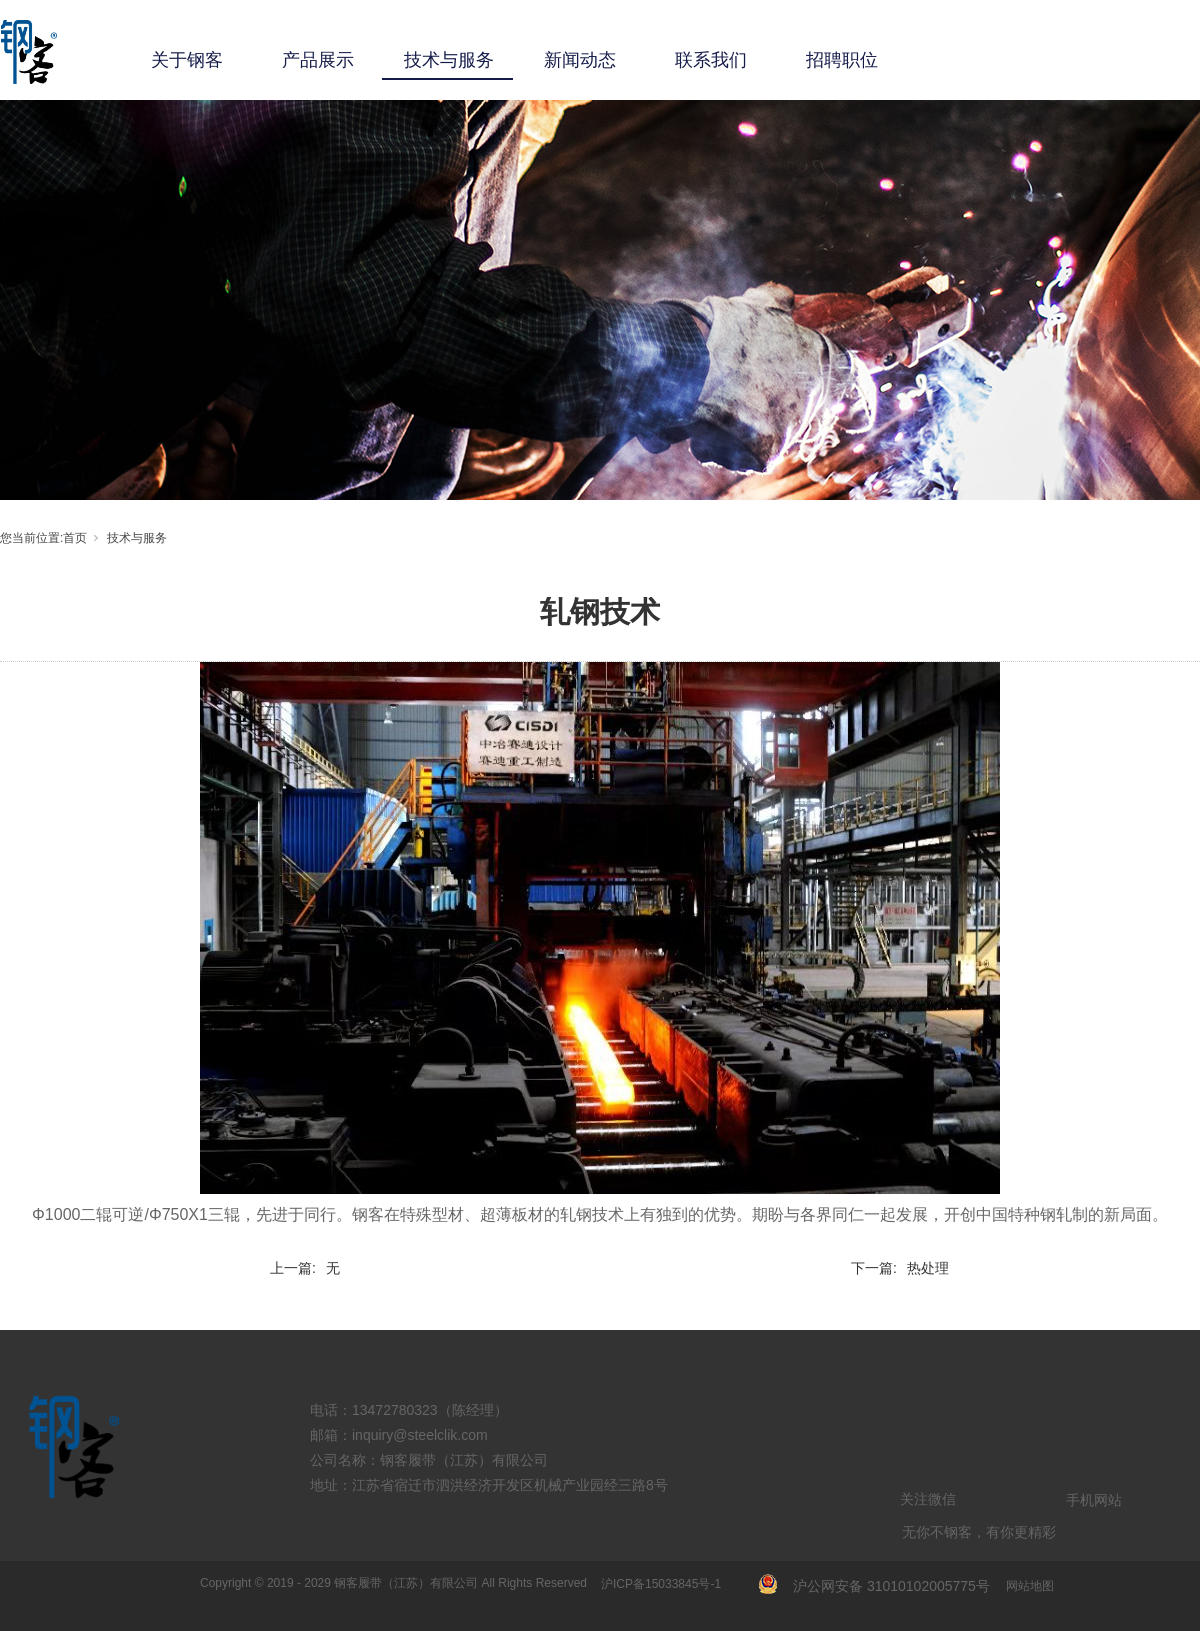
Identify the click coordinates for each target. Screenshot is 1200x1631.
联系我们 (711, 60)
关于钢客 (187, 60)
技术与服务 (449, 60)
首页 (75, 538)
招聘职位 (842, 60)
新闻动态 (580, 60)
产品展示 (318, 60)
